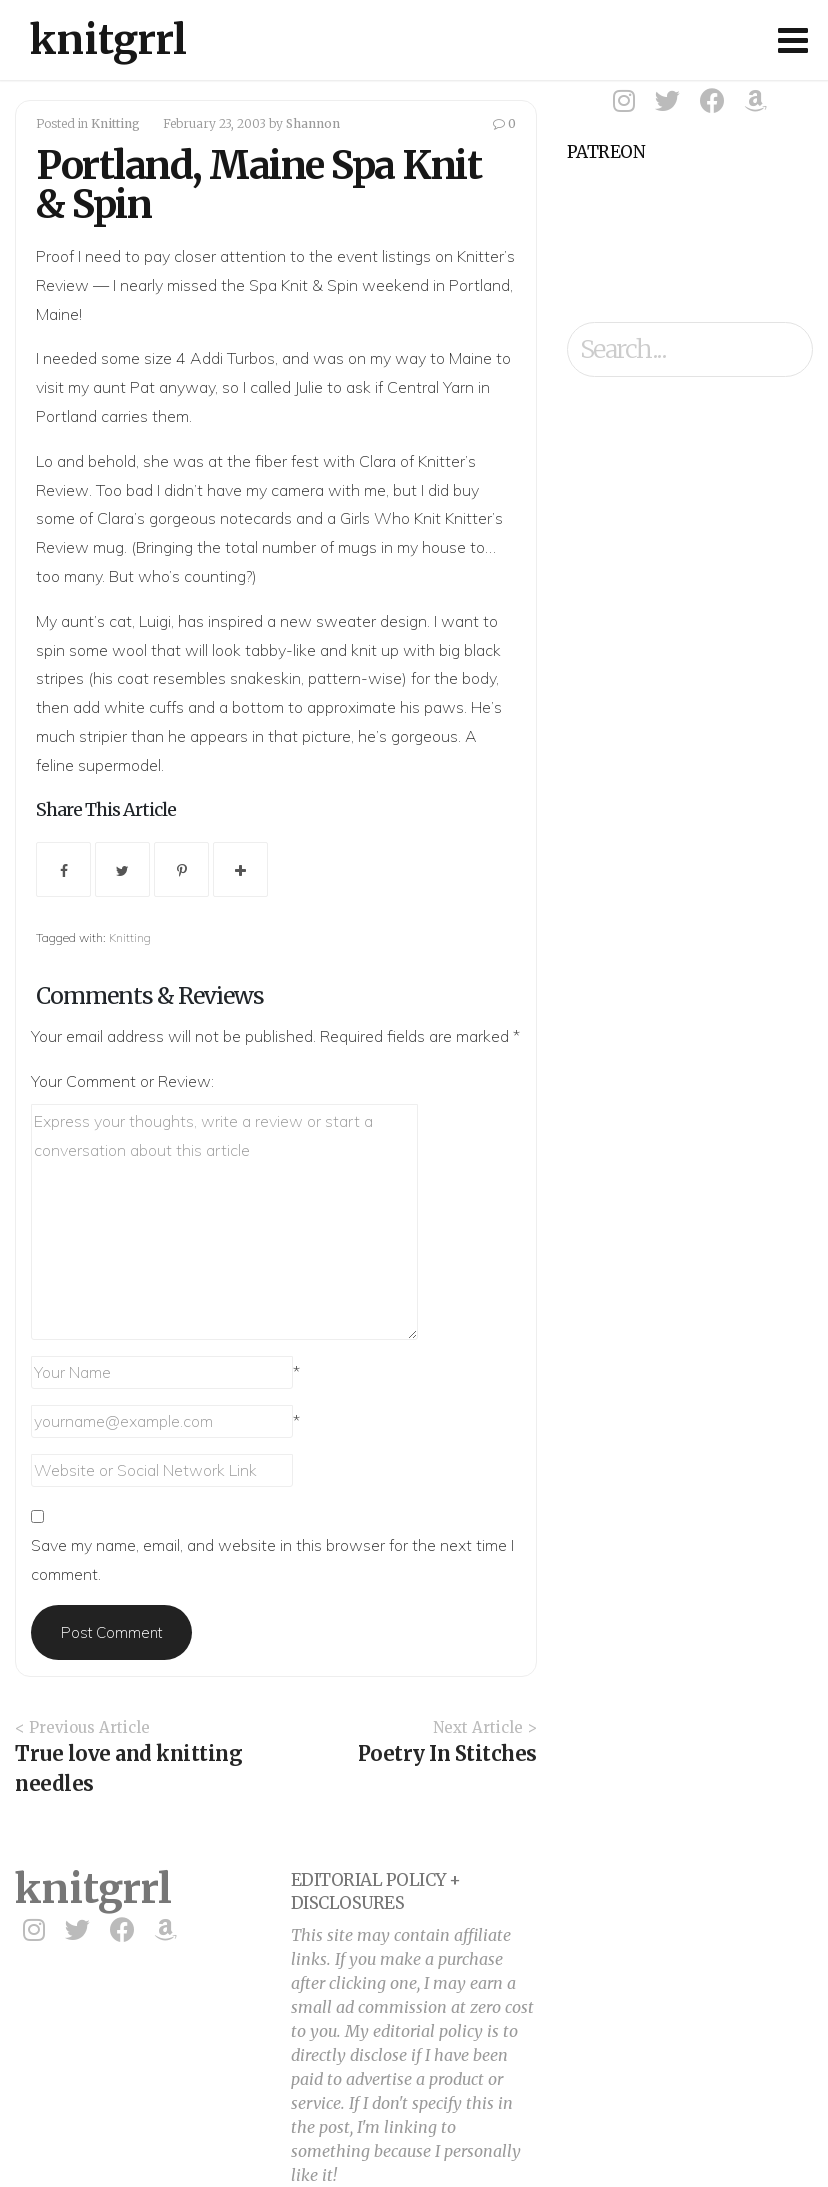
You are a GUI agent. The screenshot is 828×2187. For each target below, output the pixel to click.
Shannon (313, 123)
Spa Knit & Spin (303, 285)
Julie (309, 387)
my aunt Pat (111, 387)
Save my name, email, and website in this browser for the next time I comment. (272, 1559)
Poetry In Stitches (447, 1753)
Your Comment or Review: (122, 1081)
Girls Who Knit (390, 518)
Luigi (155, 621)
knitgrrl (108, 40)
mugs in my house (402, 547)
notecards (256, 518)
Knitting (115, 123)
